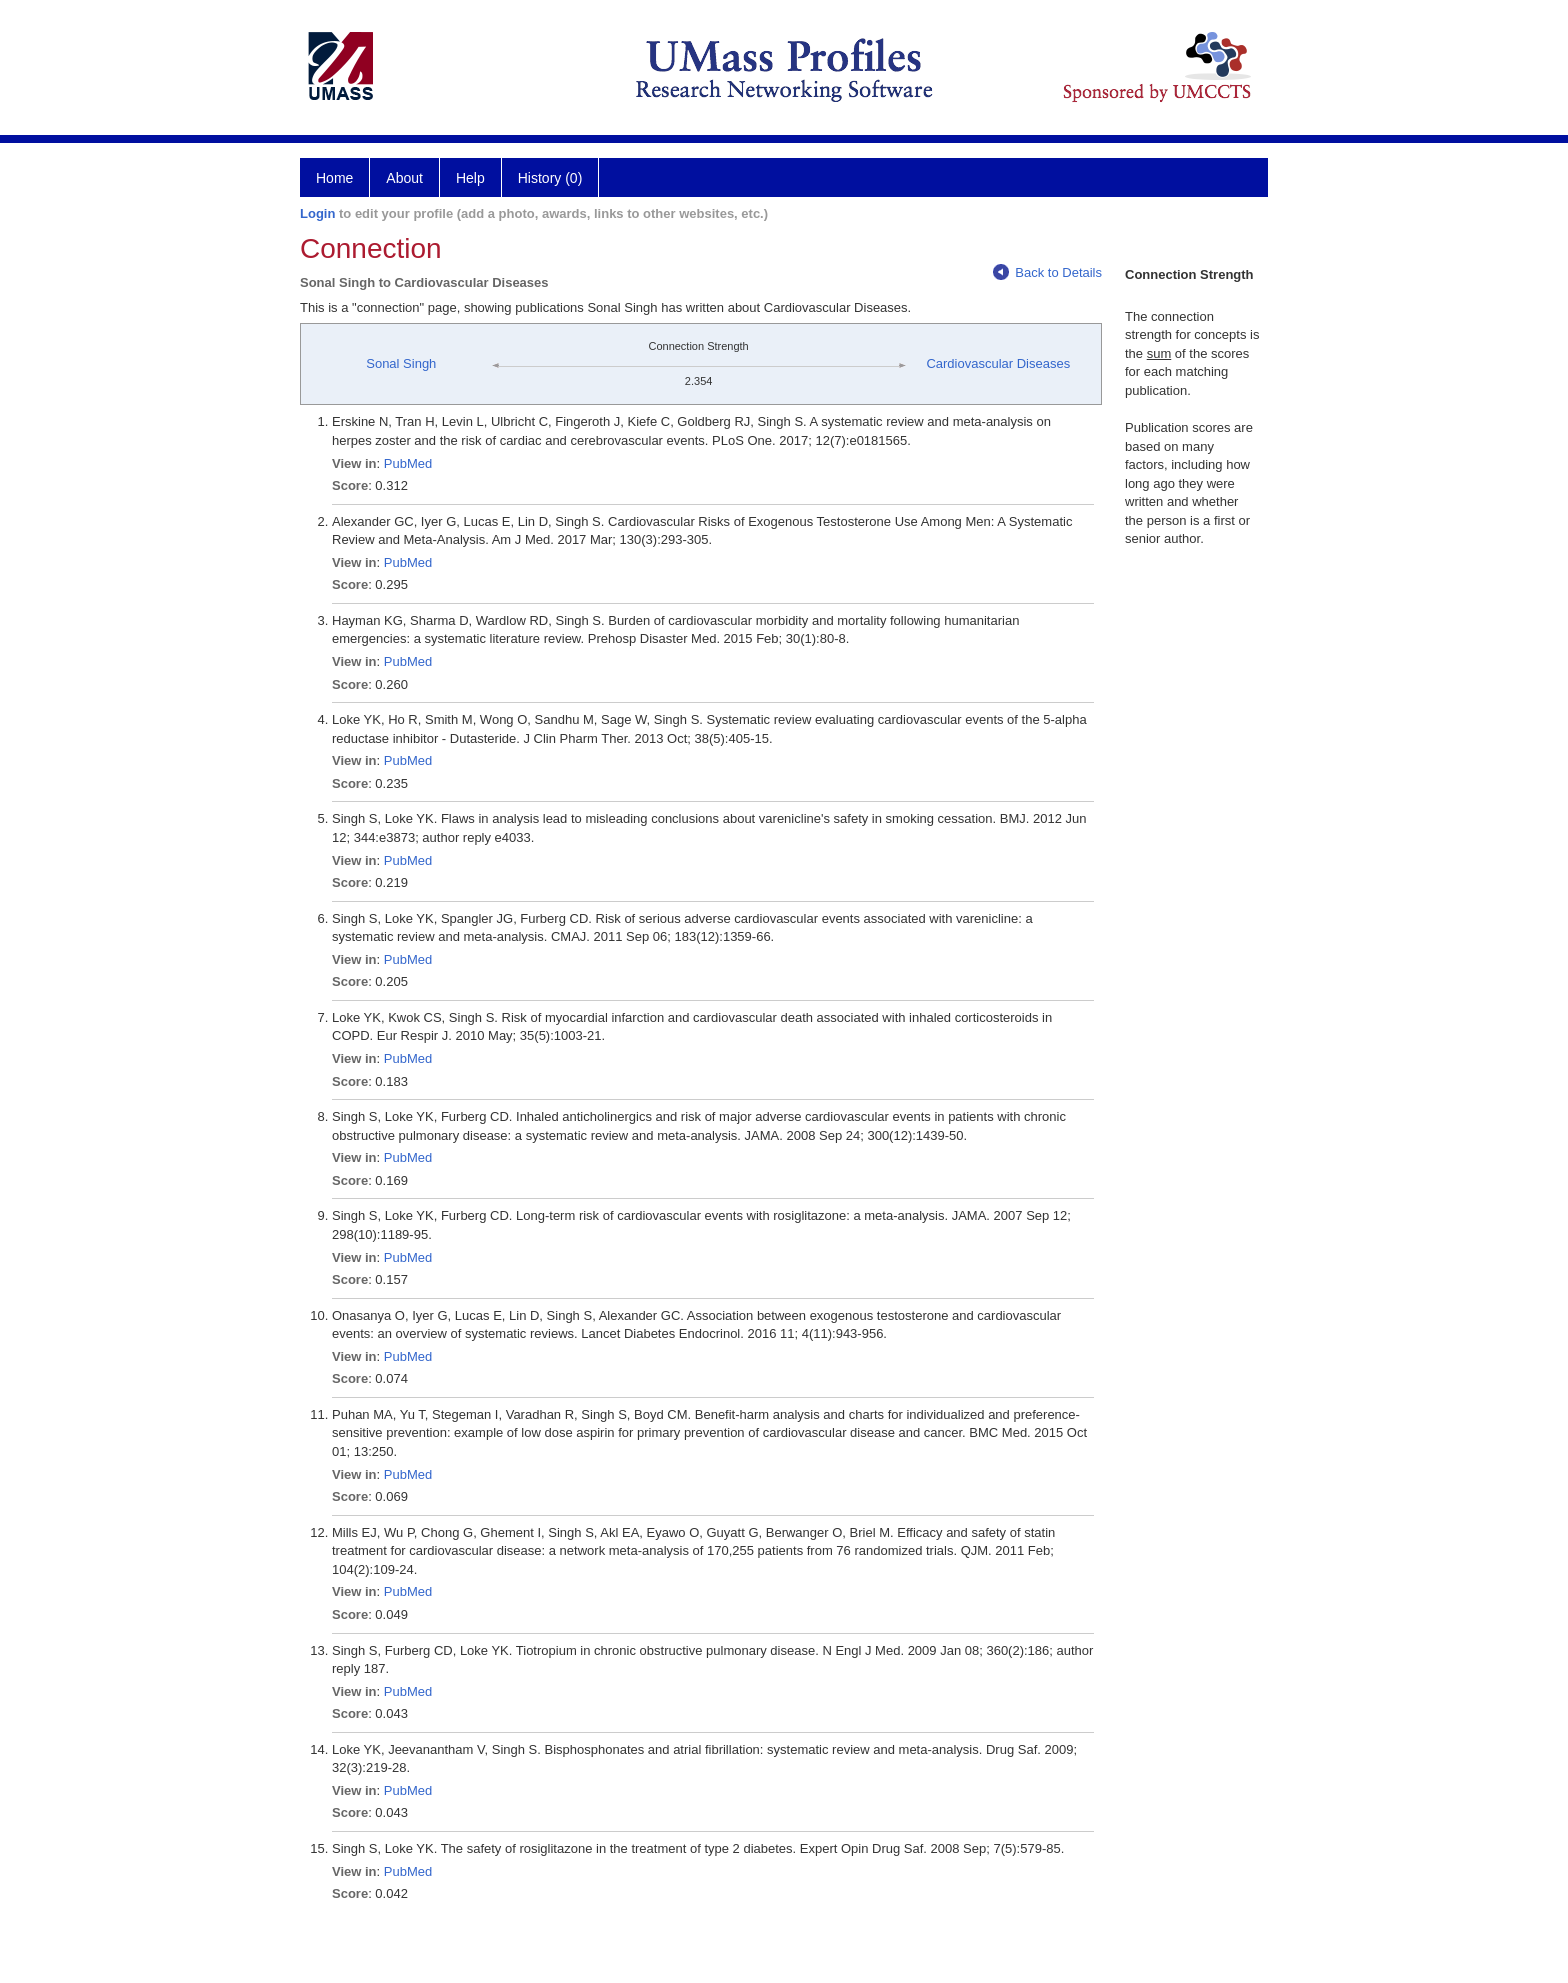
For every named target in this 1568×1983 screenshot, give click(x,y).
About (404, 178)
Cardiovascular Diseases (998, 363)
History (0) (550, 178)
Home (334, 178)
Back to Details (1047, 272)
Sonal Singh (401, 363)
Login (317, 213)
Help (470, 178)
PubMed (408, 463)
